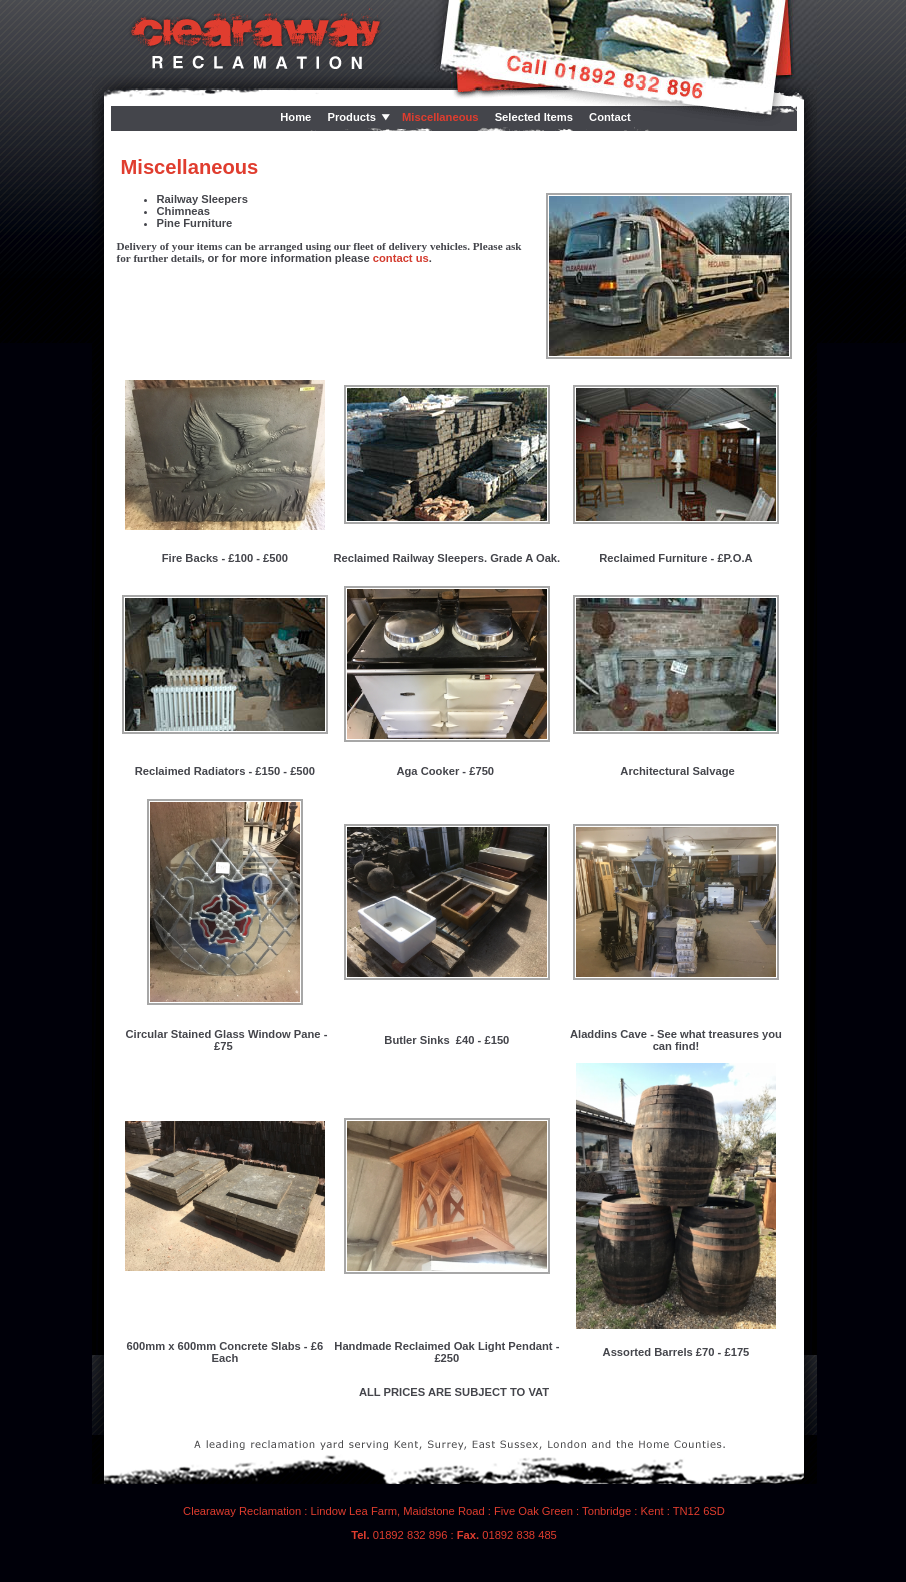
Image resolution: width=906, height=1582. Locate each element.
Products (351, 117)
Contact (610, 117)
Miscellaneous (440, 117)
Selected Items (534, 117)
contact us (401, 258)
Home (295, 117)
